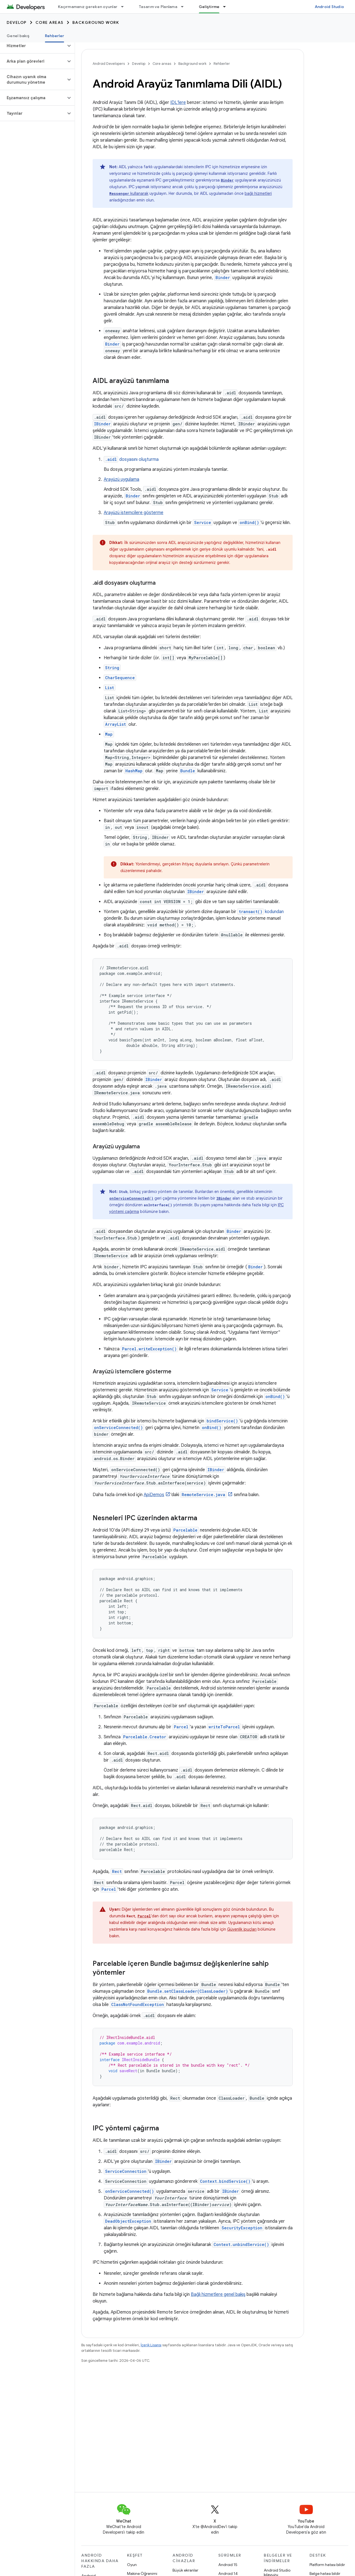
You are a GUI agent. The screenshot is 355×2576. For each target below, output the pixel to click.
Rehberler (222, 63)
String (112, 667)
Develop (17, 22)
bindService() (222, 1421)
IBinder (102, 423)
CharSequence (120, 677)
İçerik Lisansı (151, 2345)
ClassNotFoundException (137, 2004)
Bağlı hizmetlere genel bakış (218, 2294)
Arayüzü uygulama (121, 479)
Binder (112, 344)
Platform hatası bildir (327, 2564)
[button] (33, 45)
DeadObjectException (128, 2221)
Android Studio (329, 6)
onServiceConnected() (131, 1198)
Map (109, 734)
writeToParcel (224, 1726)
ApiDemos (154, 1494)
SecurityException (242, 2227)
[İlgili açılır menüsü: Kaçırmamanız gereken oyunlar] (124, 6)
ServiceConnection (125, 2171)
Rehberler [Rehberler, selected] (54, 35)
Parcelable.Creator (144, 1736)
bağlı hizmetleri (258, 193)
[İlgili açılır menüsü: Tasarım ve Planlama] (184, 6)
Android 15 (227, 2564)
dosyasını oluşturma (131, 459)
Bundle (187, 770)
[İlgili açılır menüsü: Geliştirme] (226, 6)
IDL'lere (178, 102)
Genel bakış (18, 35)
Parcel (181, 1726)
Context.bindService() (225, 2181)
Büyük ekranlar (185, 2570)
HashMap (134, 770)
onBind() (249, 522)
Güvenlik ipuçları (242, 1929)
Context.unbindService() (241, 2244)
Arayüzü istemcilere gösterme (133, 512)
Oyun (132, 2564)
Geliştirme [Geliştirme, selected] (209, 6)
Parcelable (185, 1530)
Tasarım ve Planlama (158, 6)
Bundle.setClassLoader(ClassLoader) (187, 1991)
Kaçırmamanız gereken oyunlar (87, 6)
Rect (117, 1871)
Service (202, 522)
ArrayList (115, 724)
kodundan (260, 911)
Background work (95, 22)
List (109, 687)
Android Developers (109, 63)
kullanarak (128, 193)
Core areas (50, 22)
